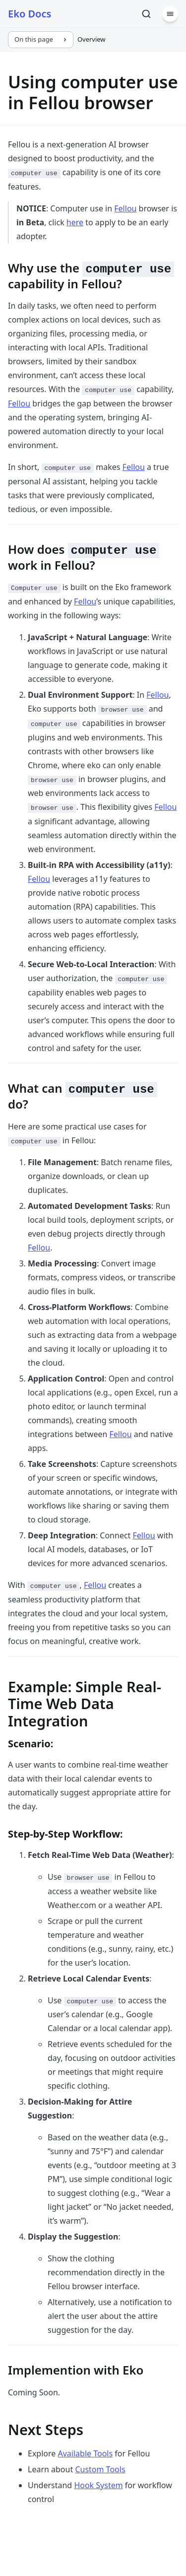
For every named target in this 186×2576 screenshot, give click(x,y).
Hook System (98, 2485)
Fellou (125, 208)
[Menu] (170, 14)
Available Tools (85, 2453)
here (74, 222)
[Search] (146, 14)
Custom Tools (100, 2469)
